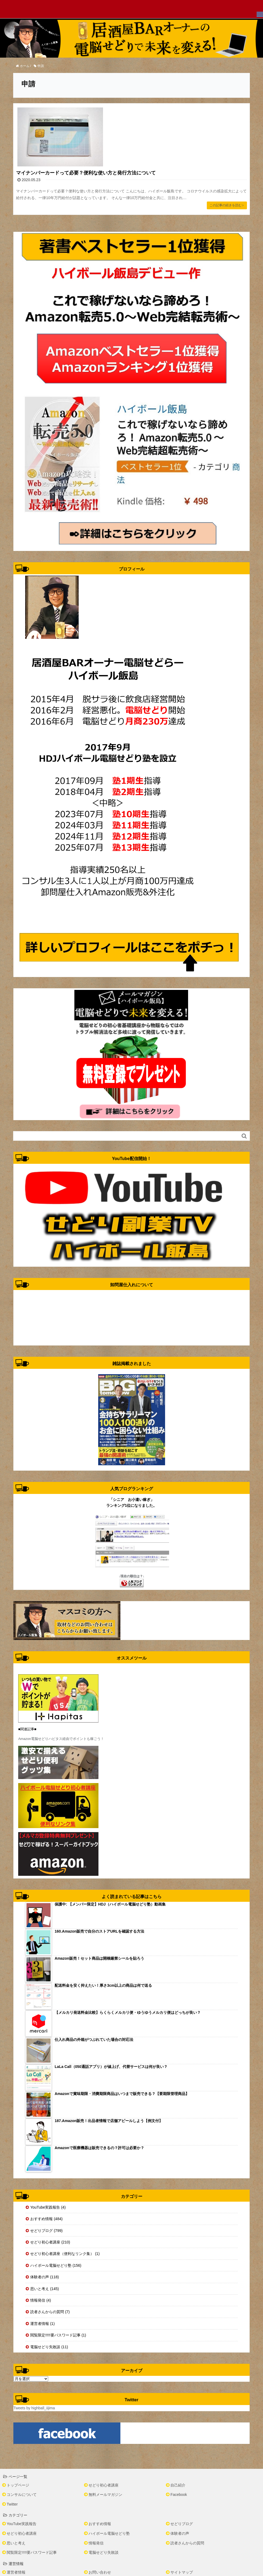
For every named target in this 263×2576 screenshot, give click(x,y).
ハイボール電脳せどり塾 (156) (55, 2265)
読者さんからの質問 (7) (50, 2312)
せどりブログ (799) (46, 2230)
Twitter (12, 2504)
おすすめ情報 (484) (46, 2219)
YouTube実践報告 (21, 2524)
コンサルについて (22, 2494)
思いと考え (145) (44, 2289)
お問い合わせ (100, 2572)
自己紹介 (177, 2485)
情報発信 (96, 2543)
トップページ (18, 2485)
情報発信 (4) (40, 2300)
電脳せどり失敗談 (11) (49, 2347)
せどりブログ (181, 2524)
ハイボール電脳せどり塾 (109, 2533)
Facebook (178, 2494)
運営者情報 (16, 2572)
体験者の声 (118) (44, 2277)
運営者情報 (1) (42, 2323)
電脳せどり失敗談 (104, 2552)
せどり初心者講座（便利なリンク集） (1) (65, 2253)
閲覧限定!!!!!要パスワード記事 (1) (58, 2335)
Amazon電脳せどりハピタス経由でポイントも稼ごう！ (61, 1739)
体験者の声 (179, 2533)
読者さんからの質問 (187, 2543)
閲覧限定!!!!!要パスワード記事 (32, 2552)
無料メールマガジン (105, 2494)
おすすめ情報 (100, 2524)
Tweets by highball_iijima (34, 2408)
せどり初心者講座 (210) (50, 2242)
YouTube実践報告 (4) (48, 2207)
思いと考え (16, 2543)
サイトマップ (181, 2572)
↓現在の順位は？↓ (131, 1576)
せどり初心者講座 (104, 2485)
